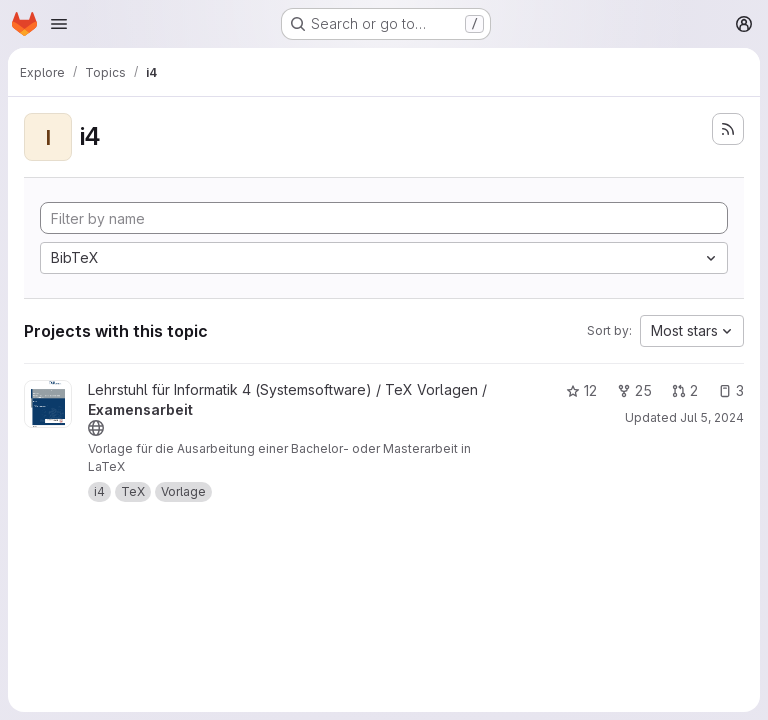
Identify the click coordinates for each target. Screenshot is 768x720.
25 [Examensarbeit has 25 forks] (634, 390)
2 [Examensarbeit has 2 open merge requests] (685, 390)
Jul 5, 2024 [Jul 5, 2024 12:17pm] (712, 417)
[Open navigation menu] (59, 24)
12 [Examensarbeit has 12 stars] (581, 390)
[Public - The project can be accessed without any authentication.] (96, 428)
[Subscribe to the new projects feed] (728, 129)
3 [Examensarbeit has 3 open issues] (731, 390)
